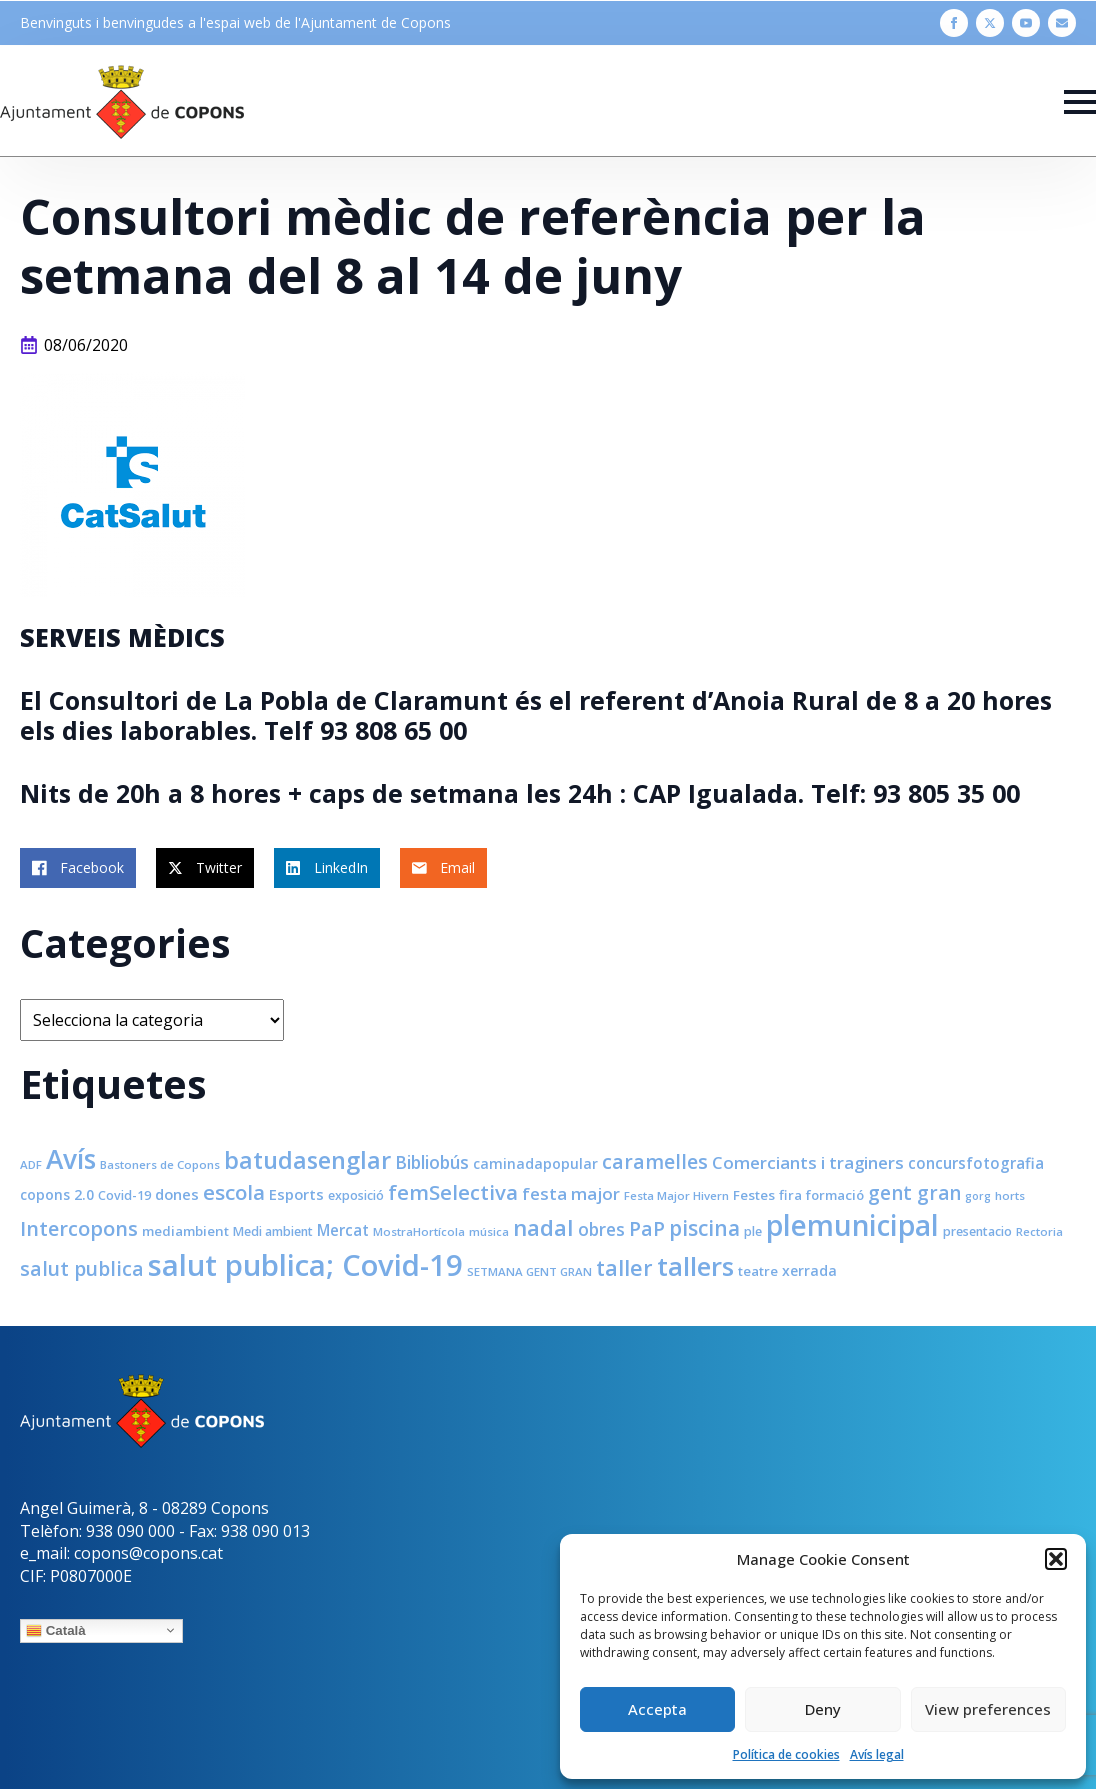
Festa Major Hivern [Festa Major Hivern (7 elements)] (676, 1195)
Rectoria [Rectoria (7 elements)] (1039, 1231)
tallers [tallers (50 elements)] (695, 1266)
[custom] (1062, 23)
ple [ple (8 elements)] (753, 1231)
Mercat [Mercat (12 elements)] (343, 1230)
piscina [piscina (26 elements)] (704, 1228)
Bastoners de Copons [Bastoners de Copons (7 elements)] (160, 1164)
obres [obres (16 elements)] (601, 1229)
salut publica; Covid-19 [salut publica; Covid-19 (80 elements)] (305, 1265)
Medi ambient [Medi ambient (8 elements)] (273, 1231)
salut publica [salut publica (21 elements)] (82, 1268)
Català (56, 1630)
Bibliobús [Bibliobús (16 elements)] (432, 1162)
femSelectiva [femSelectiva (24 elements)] (453, 1192)
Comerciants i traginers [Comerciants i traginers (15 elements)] (808, 1162)
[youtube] (1026, 23)
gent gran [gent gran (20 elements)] (914, 1193)
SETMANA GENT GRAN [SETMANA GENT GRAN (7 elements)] (529, 1271)
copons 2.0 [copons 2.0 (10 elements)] (57, 1194)
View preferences (988, 1709)
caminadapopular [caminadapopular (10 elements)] (535, 1163)
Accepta (657, 1709)
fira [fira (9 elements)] (790, 1195)
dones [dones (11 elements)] (177, 1194)
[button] (1056, 1559)
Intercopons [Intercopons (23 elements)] (79, 1228)
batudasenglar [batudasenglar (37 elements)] (307, 1160)
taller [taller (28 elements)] (624, 1267)
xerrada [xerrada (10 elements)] (809, 1270)
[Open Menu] (1080, 102)
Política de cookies (786, 1754)
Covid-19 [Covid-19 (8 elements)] (124, 1195)
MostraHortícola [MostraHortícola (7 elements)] (419, 1231)
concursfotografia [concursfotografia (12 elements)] (976, 1163)
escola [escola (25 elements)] (234, 1192)
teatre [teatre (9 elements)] (758, 1271)
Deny (823, 1709)
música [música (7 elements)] (489, 1231)
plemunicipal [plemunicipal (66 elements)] (852, 1225)
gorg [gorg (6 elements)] (978, 1196)
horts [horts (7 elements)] (1010, 1195)
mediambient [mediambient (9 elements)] (185, 1231)
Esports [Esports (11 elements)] (296, 1194)
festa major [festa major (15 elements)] (571, 1193)
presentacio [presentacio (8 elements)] (977, 1231)
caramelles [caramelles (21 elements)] (655, 1161)
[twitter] (990, 23)
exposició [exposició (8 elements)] (356, 1195)
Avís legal (877, 1754)
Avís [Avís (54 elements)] (71, 1159)
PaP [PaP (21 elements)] (647, 1228)
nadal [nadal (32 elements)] (543, 1227)
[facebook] (954, 23)
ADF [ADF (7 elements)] (31, 1164)
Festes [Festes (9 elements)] (754, 1195)
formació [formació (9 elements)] (835, 1195)
